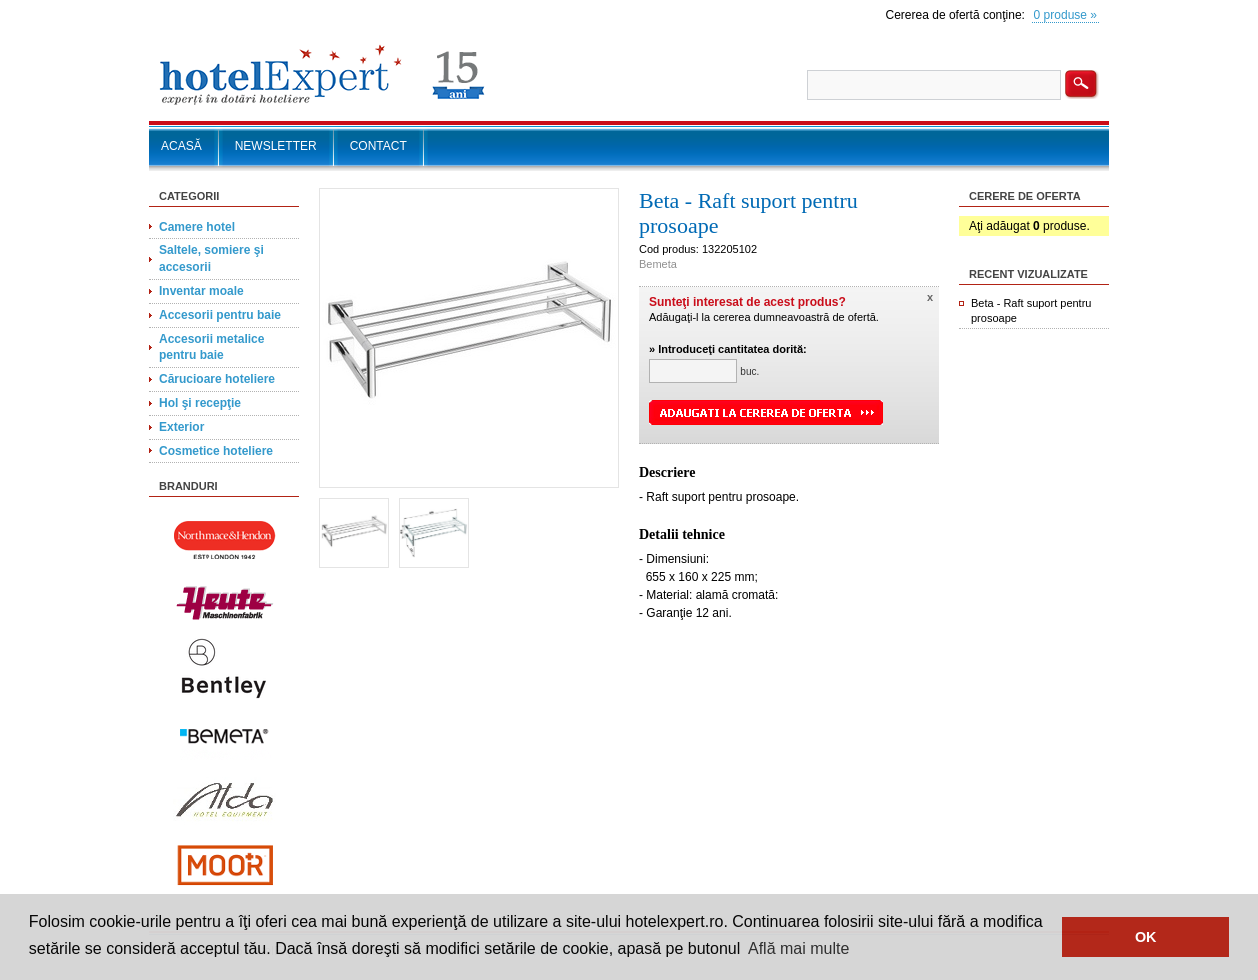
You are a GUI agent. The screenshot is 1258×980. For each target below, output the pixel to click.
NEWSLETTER (276, 146)
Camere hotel (197, 227)
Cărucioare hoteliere (217, 379)
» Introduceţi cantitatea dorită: (728, 349)
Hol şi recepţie (200, 403)
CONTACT (378, 146)
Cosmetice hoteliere (216, 451)
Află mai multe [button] (798, 948)
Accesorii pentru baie (220, 315)
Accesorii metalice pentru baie (211, 347)
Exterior (181, 427)
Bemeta (658, 264)
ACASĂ (181, 146)
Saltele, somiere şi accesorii (211, 258)
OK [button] (1146, 937)
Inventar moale (201, 291)
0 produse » (1065, 15)
